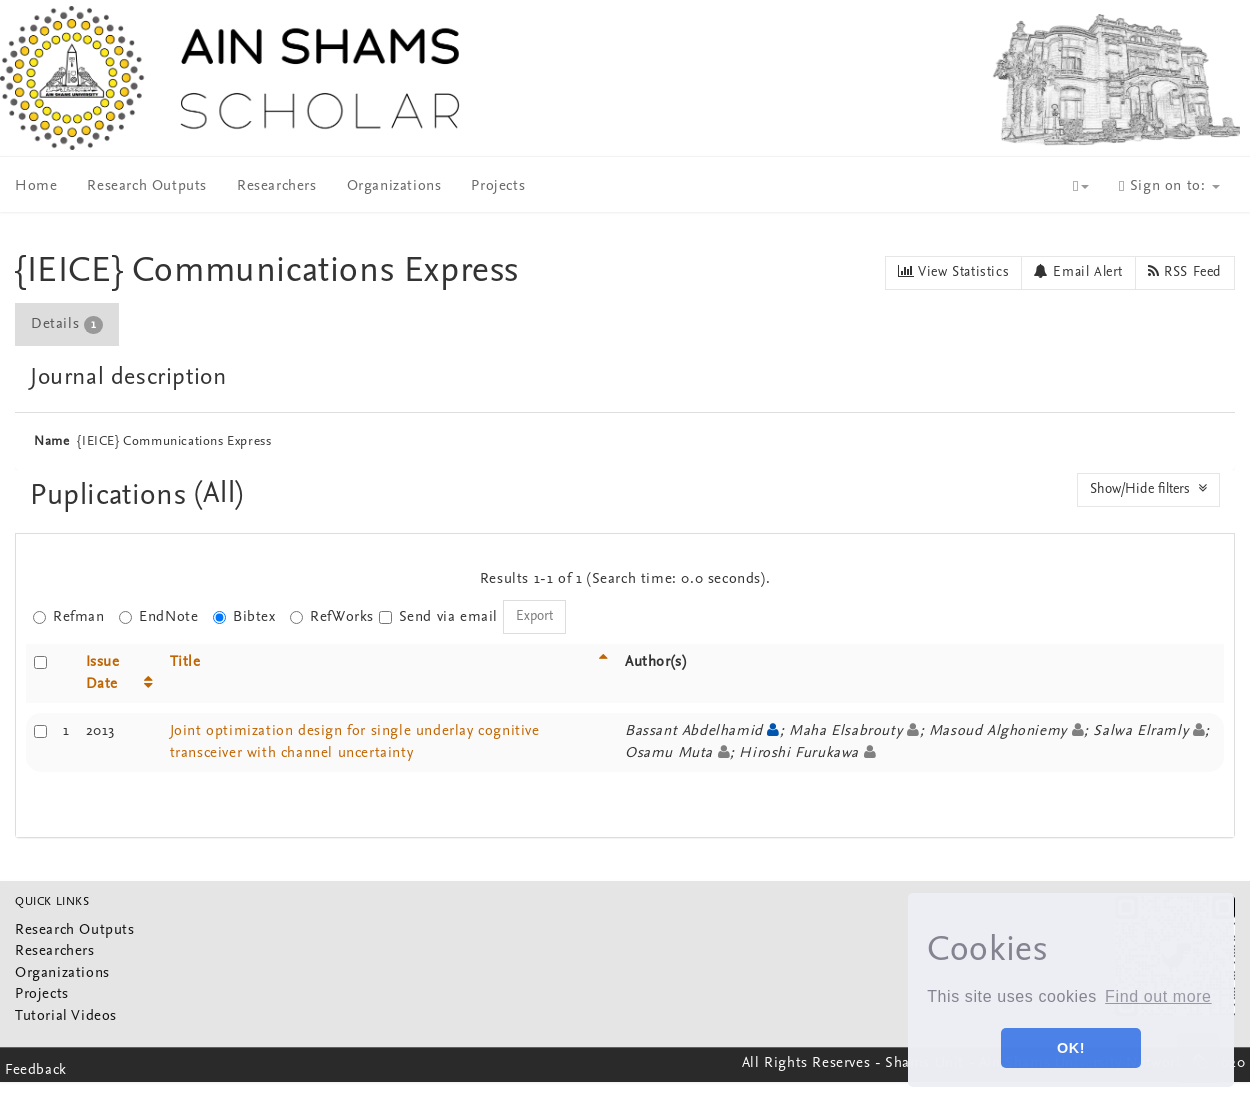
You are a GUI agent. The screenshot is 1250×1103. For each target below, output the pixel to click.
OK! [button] (1071, 1048)
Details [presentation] (67, 325)
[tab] (68, 324)
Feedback (36, 1070)
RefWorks (332, 617)
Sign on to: (1169, 186)
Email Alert (1078, 272)
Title (185, 662)
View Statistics (953, 272)
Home (36, 186)
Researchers (277, 186)
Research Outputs (147, 186)
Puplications (112, 496)
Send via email (438, 617)
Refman (69, 617)
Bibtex (244, 617)
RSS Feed (1185, 272)
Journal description (128, 378)
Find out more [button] (1158, 996)
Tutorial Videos (66, 1016)
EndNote (158, 617)
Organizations (394, 186)
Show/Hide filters (1148, 489)
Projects (498, 186)
